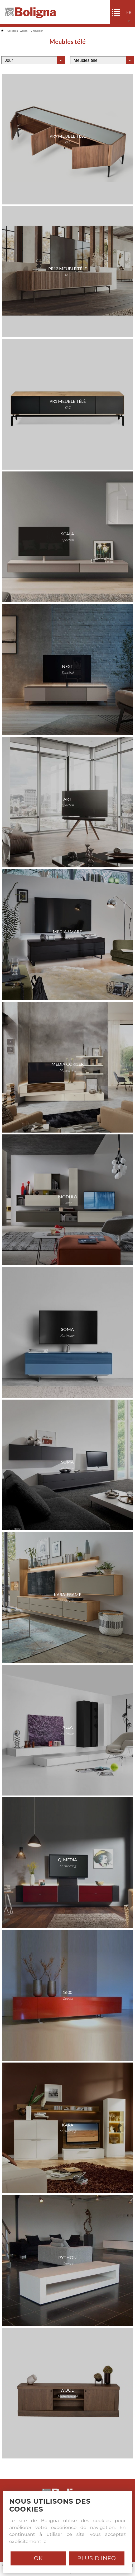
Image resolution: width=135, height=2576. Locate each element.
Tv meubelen (36, 31)
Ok (38, 2558)
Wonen (23, 31)
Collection (12, 31)
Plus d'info (96, 2558)
